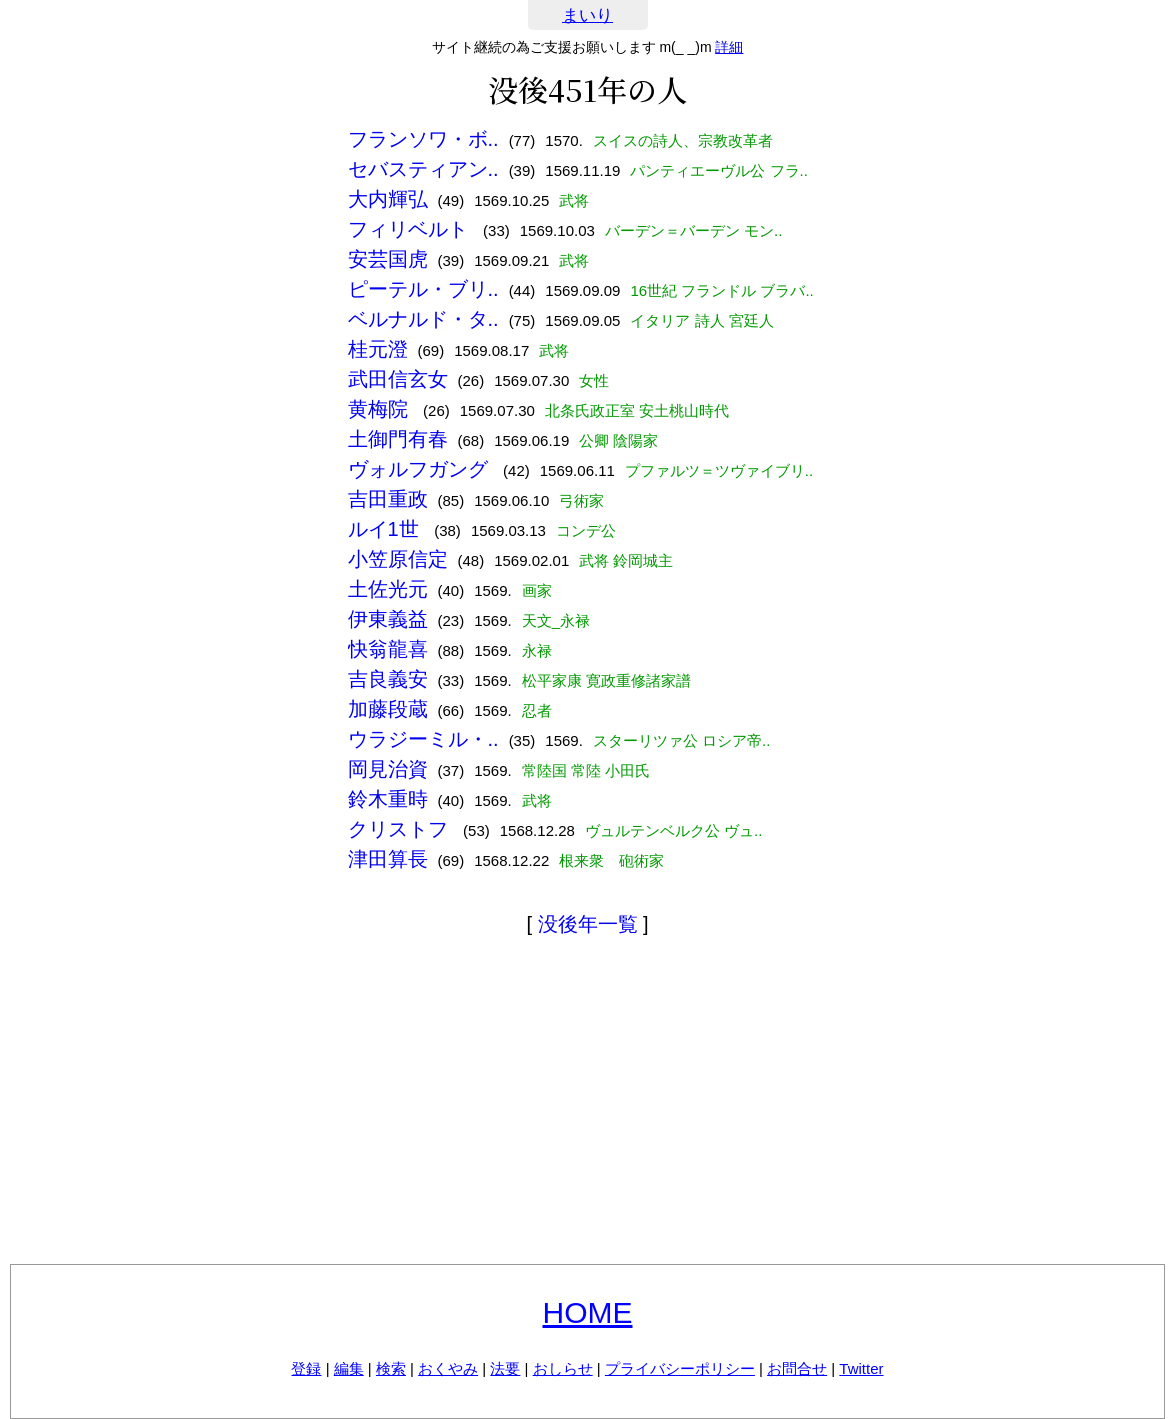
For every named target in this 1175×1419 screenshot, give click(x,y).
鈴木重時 (388, 799)
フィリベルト (411, 229)
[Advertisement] (587, 1104)
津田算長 (388, 859)
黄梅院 (381, 409)
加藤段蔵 (388, 709)
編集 (349, 1368)
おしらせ (563, 1368)
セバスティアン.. (423, 169)
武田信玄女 (398, 379)
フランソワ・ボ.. (423, 139)
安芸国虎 (388, 259)
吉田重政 (388, 499)
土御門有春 (398, 439)
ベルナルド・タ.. (423, 319)
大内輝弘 (388, 199)
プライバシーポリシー (680, 1368)
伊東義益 (388, 619)
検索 (391, 1368)
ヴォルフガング (421, 469)
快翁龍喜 (388, 649)
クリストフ (401, 829)
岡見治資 (388, 769)
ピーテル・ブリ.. (423, 289)
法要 (505, 1368)
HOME (588, 1312)
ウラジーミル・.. (423, 739)
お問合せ (797, 1368)
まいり (587, 15)
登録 (306, 1368)
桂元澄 (378, 349)
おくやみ (448, 1368)
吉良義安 (388, 679)
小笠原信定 (398, 559)
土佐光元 (388, 589)
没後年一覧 (588, 924)
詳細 (729, 47)
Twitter (861, 1368)
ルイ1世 (386, 529)
